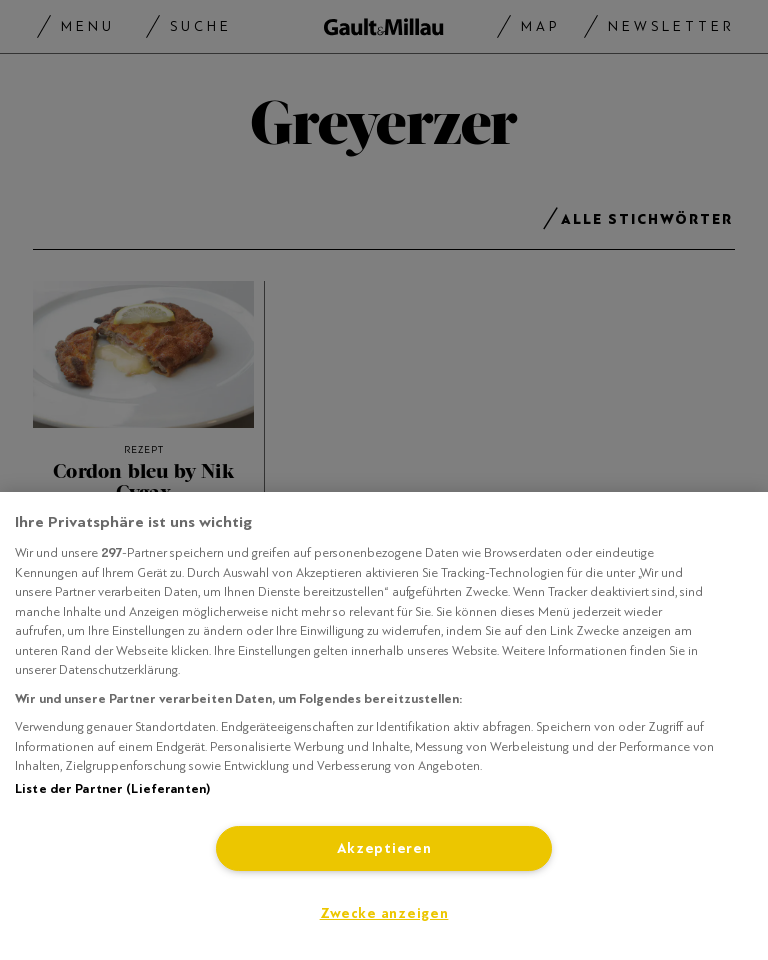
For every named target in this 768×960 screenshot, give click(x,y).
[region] (384, 726)
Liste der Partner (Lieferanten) (112, 789)
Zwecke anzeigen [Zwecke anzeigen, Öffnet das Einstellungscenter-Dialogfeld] (384, 913)
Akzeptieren (384, 848)
